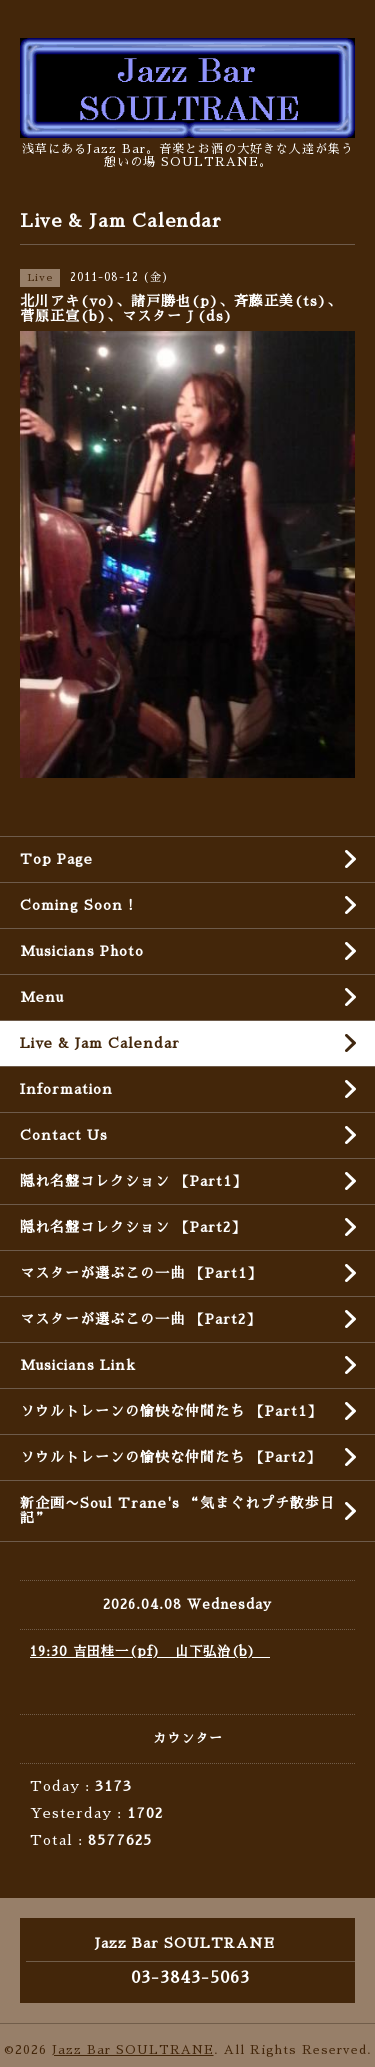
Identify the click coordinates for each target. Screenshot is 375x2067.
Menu (42, 997)
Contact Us (64, 1135)
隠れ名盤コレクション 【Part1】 (133, 1181)
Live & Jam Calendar (100, 1043)
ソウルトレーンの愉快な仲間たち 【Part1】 (171, 1411)
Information (66, 1089)
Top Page (56, 859)
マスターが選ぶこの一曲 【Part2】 (140, 1319)
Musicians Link (78, 1365)
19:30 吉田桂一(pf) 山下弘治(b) (150, 1651)
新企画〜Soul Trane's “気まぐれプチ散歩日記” (177, 1510)
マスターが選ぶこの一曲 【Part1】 (141, 1273)
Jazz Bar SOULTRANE (133, 2050)
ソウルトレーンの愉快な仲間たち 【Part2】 (170, 1457)
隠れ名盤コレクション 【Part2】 (133, 1227)
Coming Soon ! (77, 905)
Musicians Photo (82, 951)
